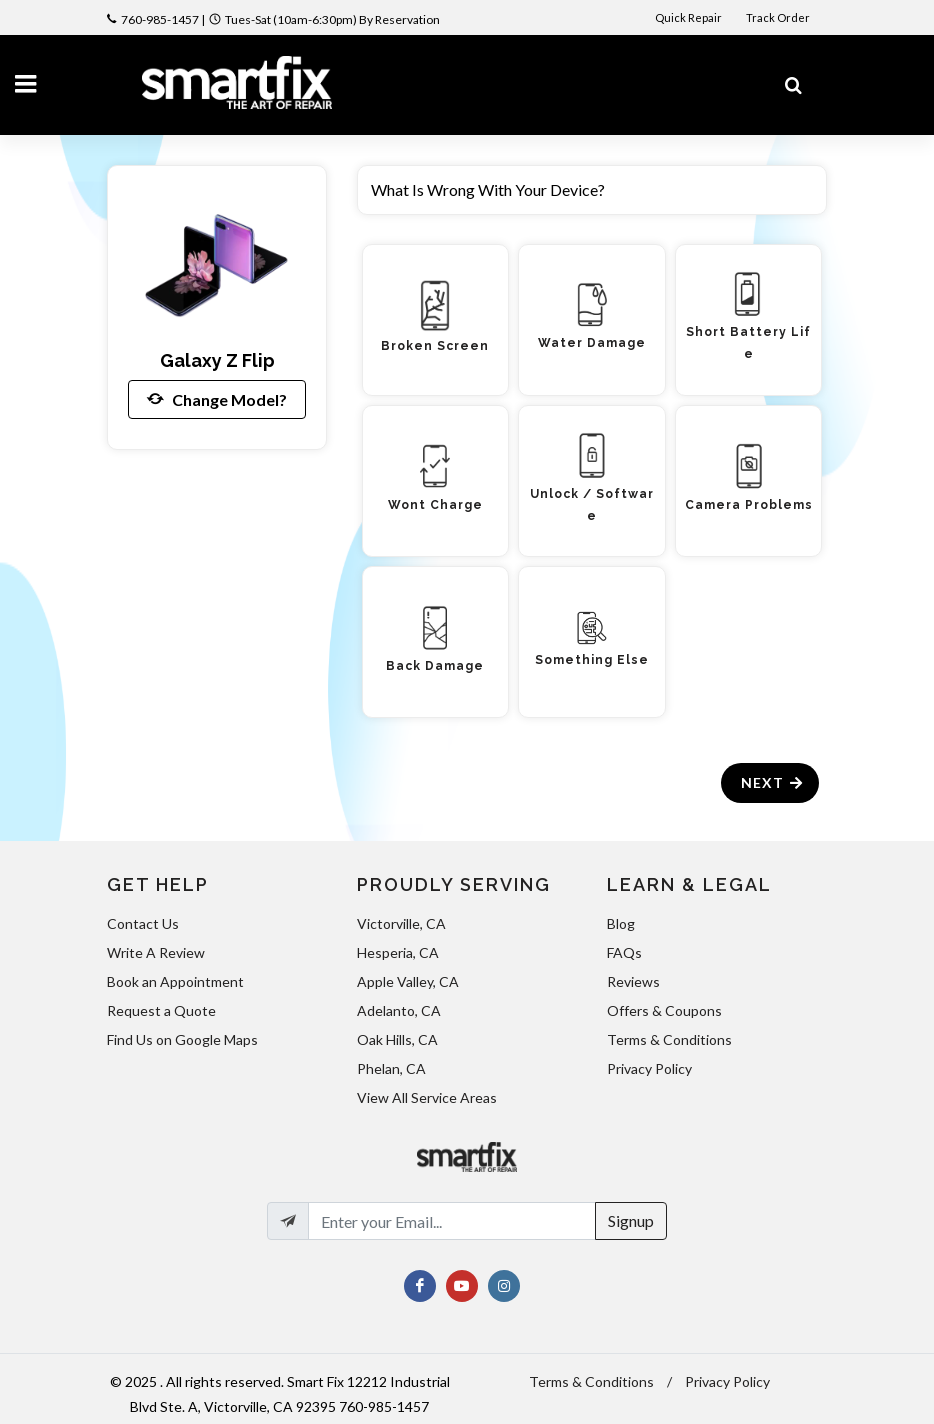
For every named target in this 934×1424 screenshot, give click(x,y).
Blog (621, 923)
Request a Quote (161, 1010)
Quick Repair (688, 17)
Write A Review (156, 952)
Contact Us (143, 923)
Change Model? (217, 399)
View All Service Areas (427, 1097)
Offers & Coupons (664, 1010)
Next (772, 782)
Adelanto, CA (399, 1010)
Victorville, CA (401, 923)
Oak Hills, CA (397, 1039)
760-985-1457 (160, 19)
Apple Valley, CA (408, 981)
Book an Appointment (175, 981)
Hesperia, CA (398, 952)
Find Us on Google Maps (182, 1039)
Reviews (633, 981)
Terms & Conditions (669, 1039)
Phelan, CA (391, 1068)
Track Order (779, 17)
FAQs (624, 952)
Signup (631, 1220)
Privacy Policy (649, 1068)
